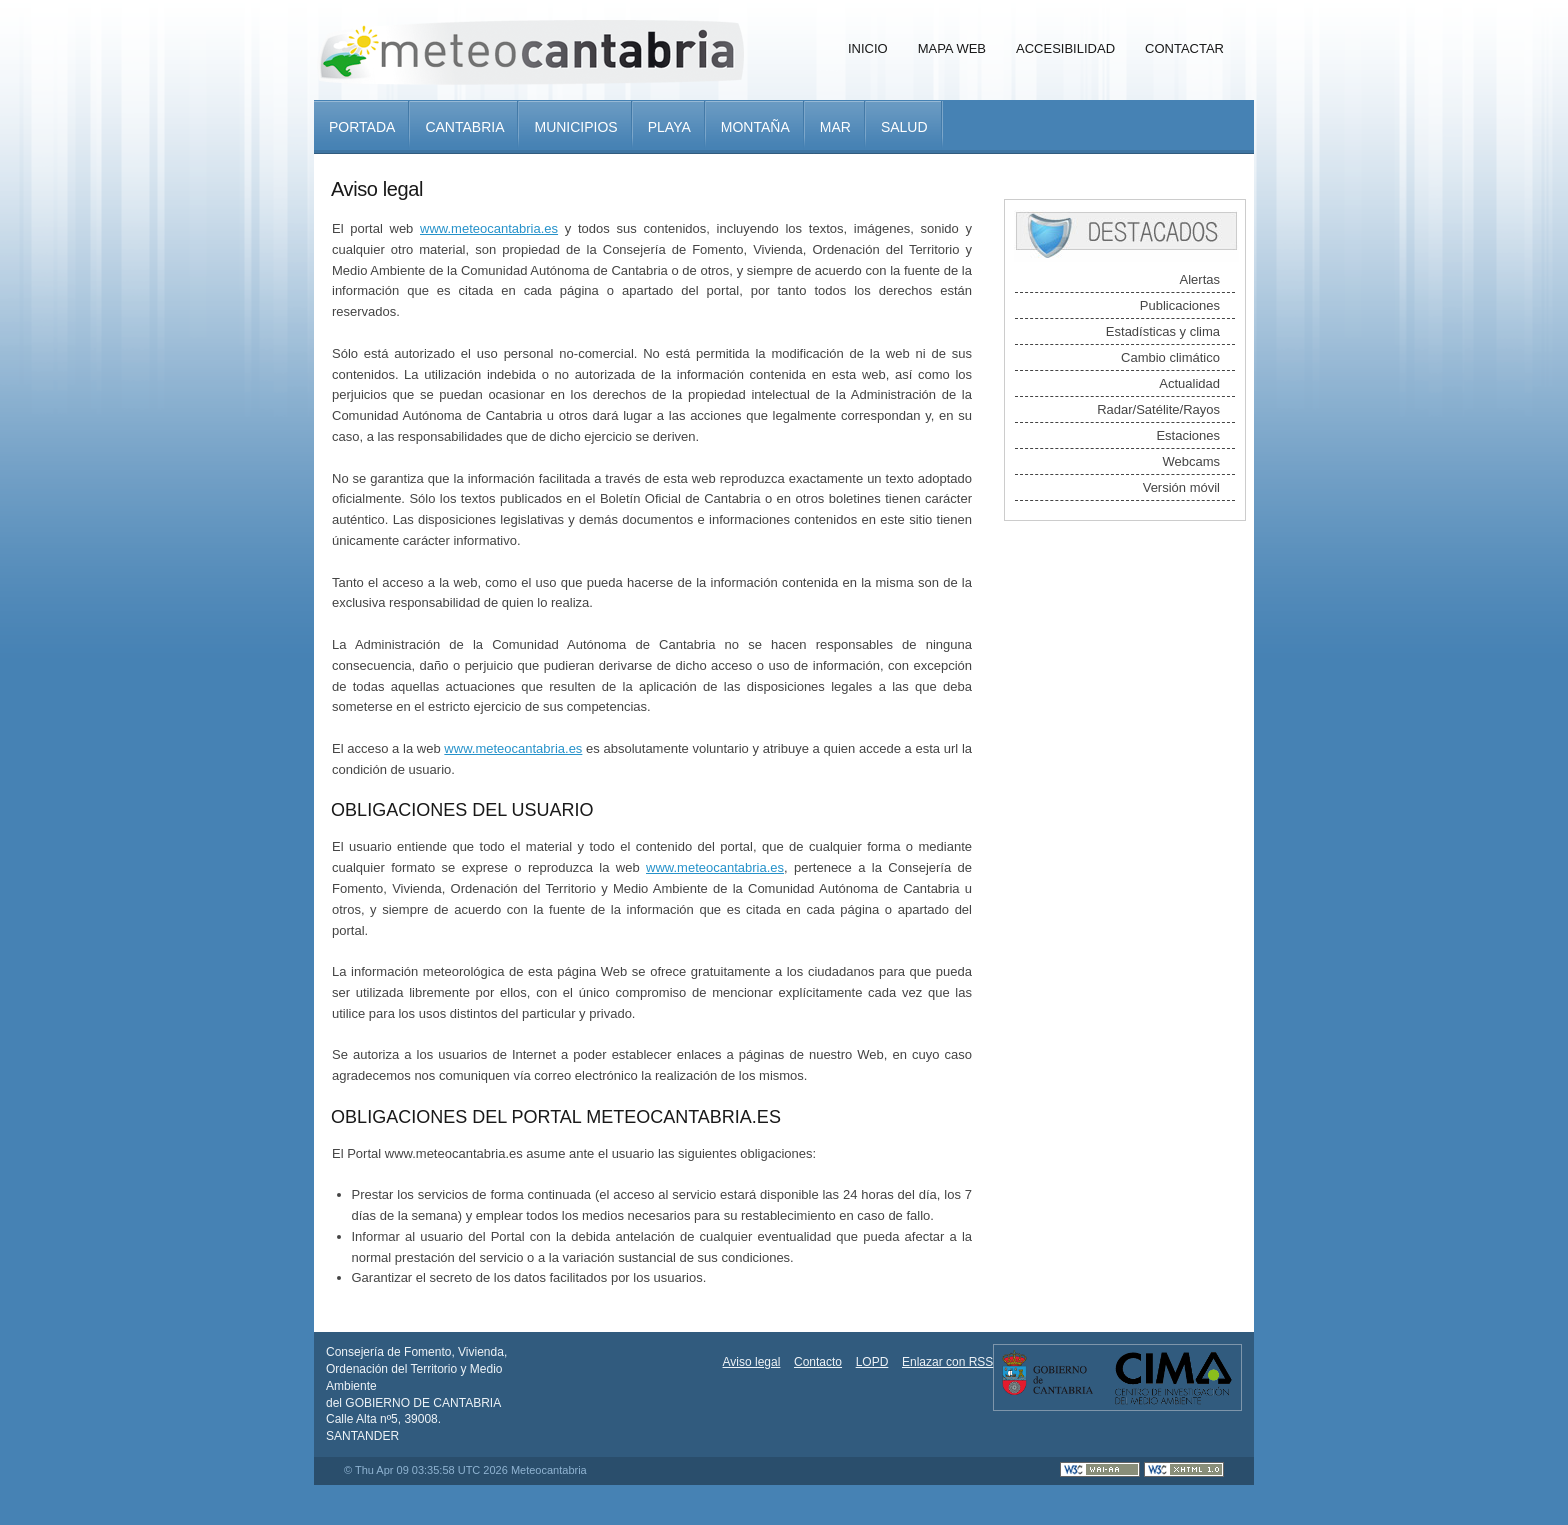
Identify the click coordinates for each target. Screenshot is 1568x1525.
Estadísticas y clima (1163, 331)
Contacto (818, 1362)
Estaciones (1188, 435)
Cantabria (464, 127)
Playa (669, 127)
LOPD (872, 1362)
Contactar (1184, 48)
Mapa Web (952, 48)
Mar (835, 127)
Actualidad (1189, 383)
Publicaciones (1180, 305)
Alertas (1200, 279)
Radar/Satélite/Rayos (1158, 409)
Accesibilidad (1065, 48)
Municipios (575, 127)
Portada (362, 127)
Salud (904, 127)
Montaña (755, 127)
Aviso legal (752, 1362)
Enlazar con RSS (947, 1362)
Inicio (868, 48)
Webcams (1191, 461)
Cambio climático (1170, 357)
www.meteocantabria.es (489, 228)
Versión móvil (1181, 487)
